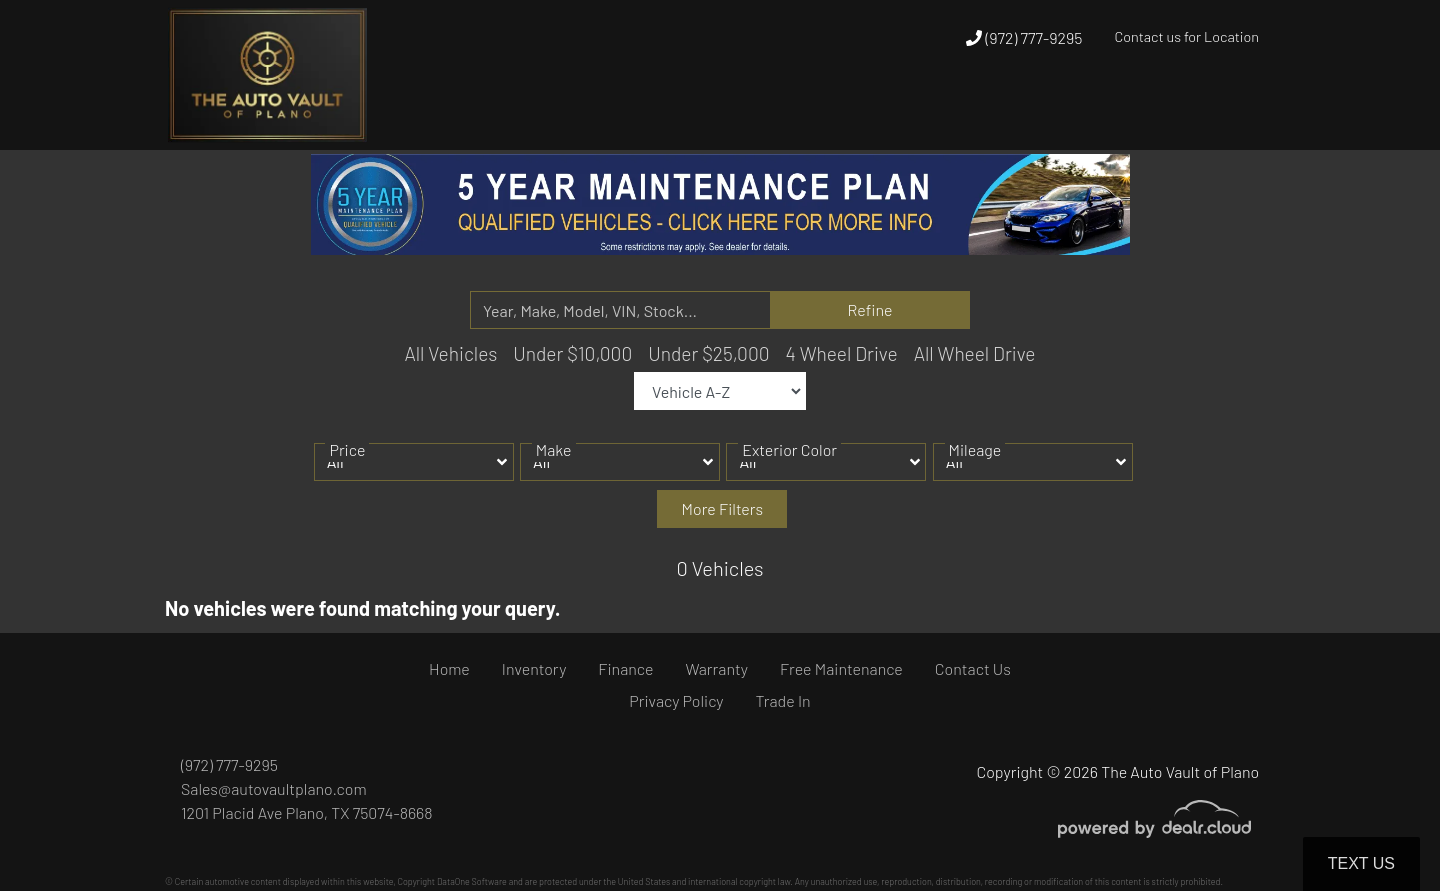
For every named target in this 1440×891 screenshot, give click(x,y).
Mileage (975, 464)
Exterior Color (789, 464)
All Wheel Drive (975, 353)
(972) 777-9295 (1024, 37)
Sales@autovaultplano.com (274, 788)
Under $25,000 (708, 353)
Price (347, 464)
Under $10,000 (572, 353)
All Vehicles (450, 353)
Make (554, 464)
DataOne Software (472, 881)
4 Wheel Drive (842, 353)
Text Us (1361, 863)
